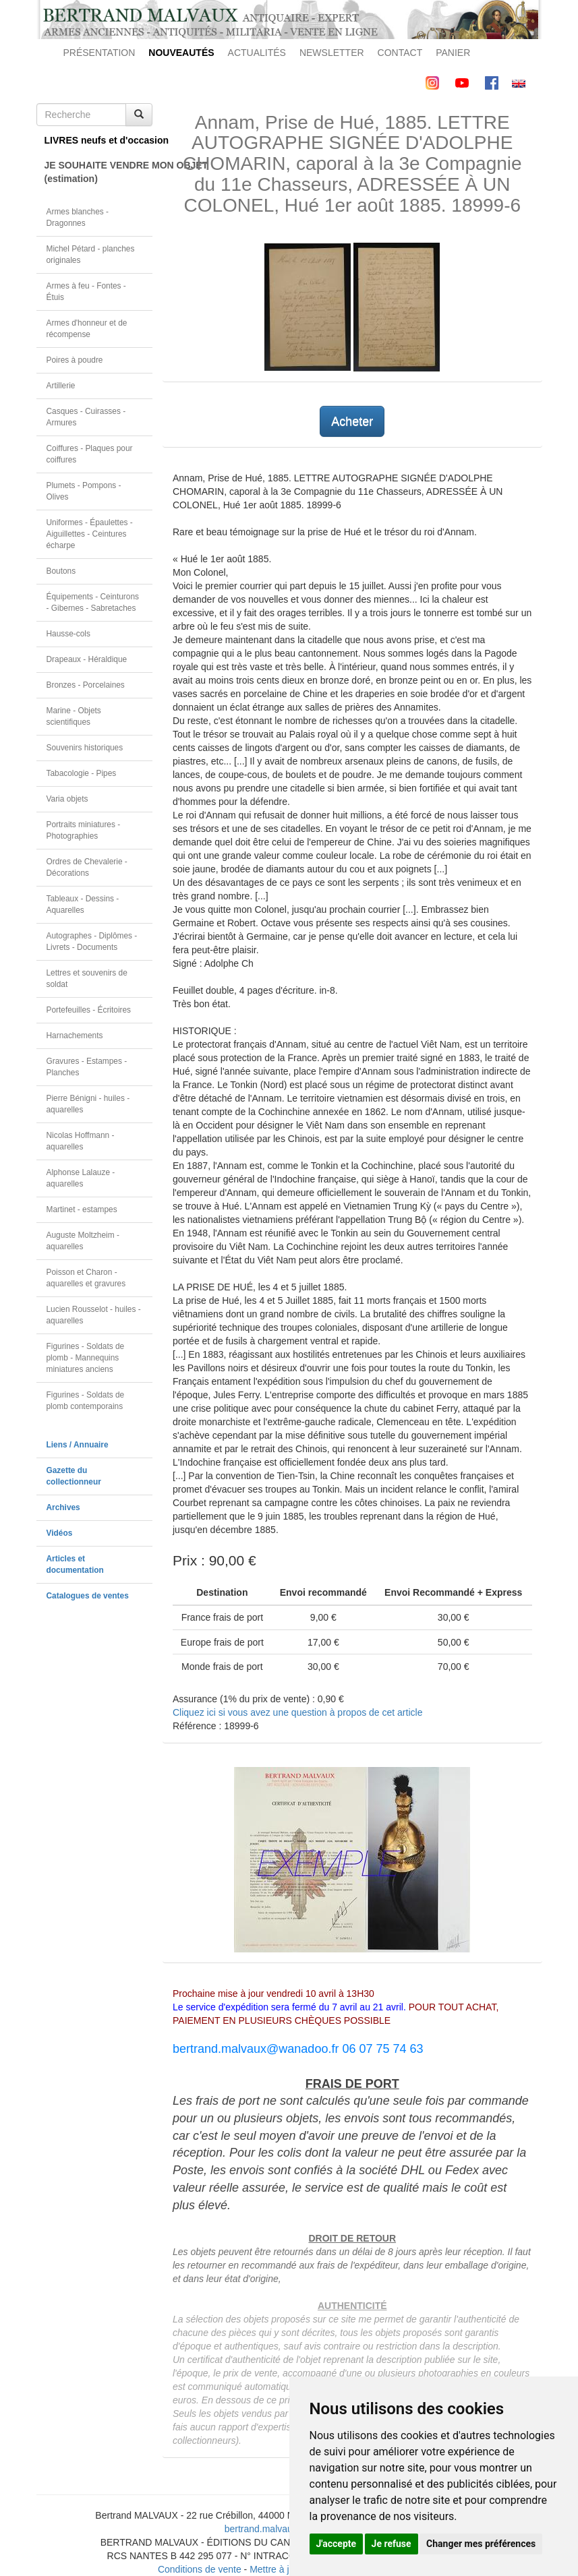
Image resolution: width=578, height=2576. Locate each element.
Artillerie (61, 385)
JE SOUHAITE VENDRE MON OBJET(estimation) (99, 172)
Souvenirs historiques (85, 747)
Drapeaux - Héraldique (87, 659)
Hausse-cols (68, 633)
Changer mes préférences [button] (481, 2543)
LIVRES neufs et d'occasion (99, 140)
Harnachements (75, 1035)
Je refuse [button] (391, 2543)
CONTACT (400, 52)
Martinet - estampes (82, 1209)
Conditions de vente (199, 2569)
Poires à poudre (75, 360)
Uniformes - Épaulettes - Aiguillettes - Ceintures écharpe (90, 534)
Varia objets (67, 799)
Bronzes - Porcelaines (86, 685)
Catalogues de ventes (88, 1595)
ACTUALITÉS (257, 52)
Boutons (61, 571)
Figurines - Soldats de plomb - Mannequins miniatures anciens (86, 1358)
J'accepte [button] (336, 2543)
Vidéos (60, 1533)
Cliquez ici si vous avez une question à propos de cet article (297, 1712)
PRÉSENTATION (99, 52)
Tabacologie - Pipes (82, 773)
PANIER (453, 52)
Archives (63, 1507)
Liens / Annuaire (78, 1444)
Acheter (352, 421)
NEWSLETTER (331, 52)
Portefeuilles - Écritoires (89, 1010)
